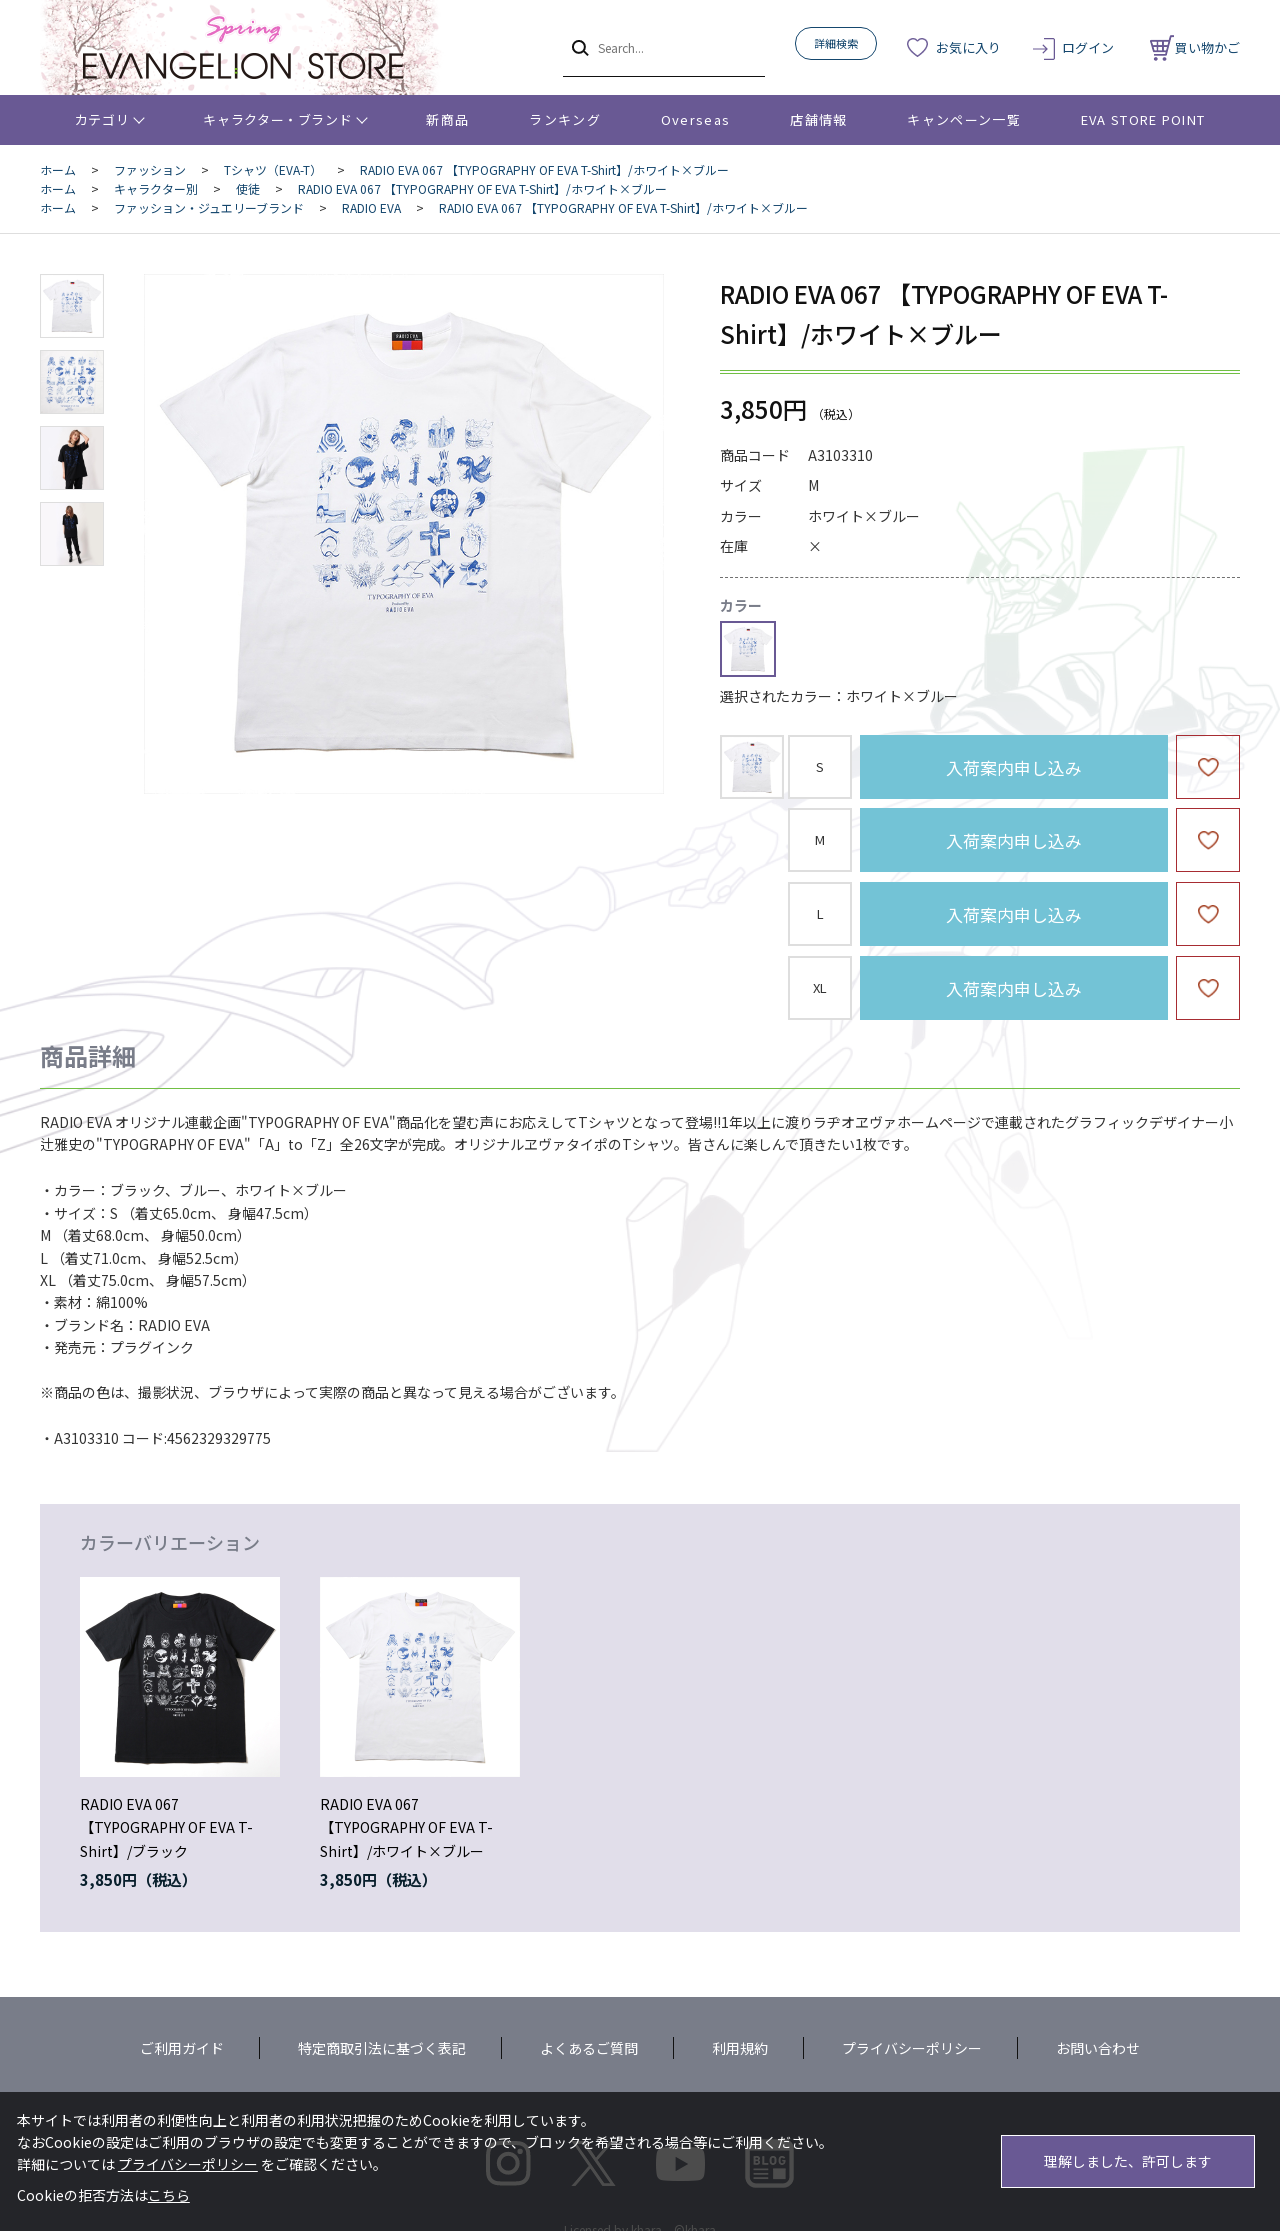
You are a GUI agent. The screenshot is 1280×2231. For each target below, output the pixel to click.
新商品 (447, 119)
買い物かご (1195, 47)
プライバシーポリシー (912, 2048)
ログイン (1088, 47)
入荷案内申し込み (1014, 767)
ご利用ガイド (182, 2048)
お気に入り (968, 47)
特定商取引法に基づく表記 (382, 2048)
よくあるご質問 (589, 2048)
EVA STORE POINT (1143, 119)
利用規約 (740, 2048)
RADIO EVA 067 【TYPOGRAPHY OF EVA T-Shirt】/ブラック (166, 1828)
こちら (169, 2195)
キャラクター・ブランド (277, 119)
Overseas (695, 119)
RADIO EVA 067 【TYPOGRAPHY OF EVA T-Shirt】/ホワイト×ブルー (406, 1828)
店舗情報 (818, 119)
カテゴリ (102, 119)
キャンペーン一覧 (963, 119)
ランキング (565, 119)
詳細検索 (836, 43)
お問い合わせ (1098, 2048)
